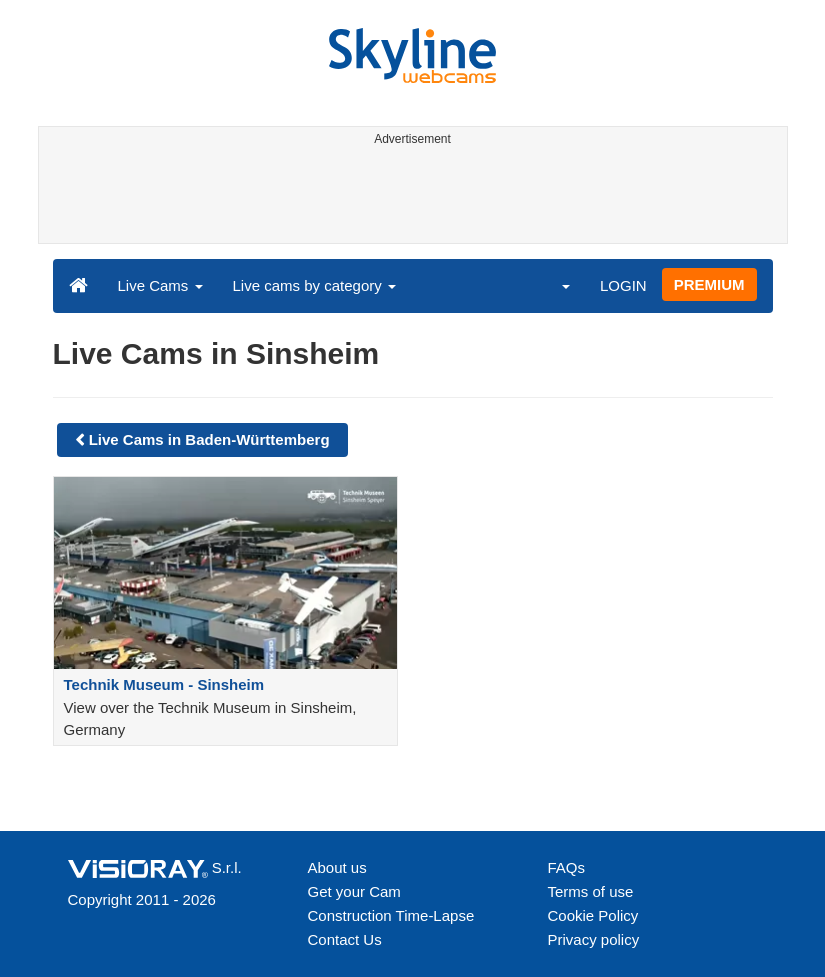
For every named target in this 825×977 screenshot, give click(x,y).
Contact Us (345, 939)
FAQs (567, 867)
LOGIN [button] (623, 285)
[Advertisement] (409, 198)
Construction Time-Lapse (391, 915)
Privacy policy (594, 939)
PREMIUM (709, 284)
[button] (553, 285)
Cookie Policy (593, 915)
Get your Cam (354, 891)
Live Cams (160, 285)
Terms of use (591, 891)
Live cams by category (314, 285)
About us (337, 867)
